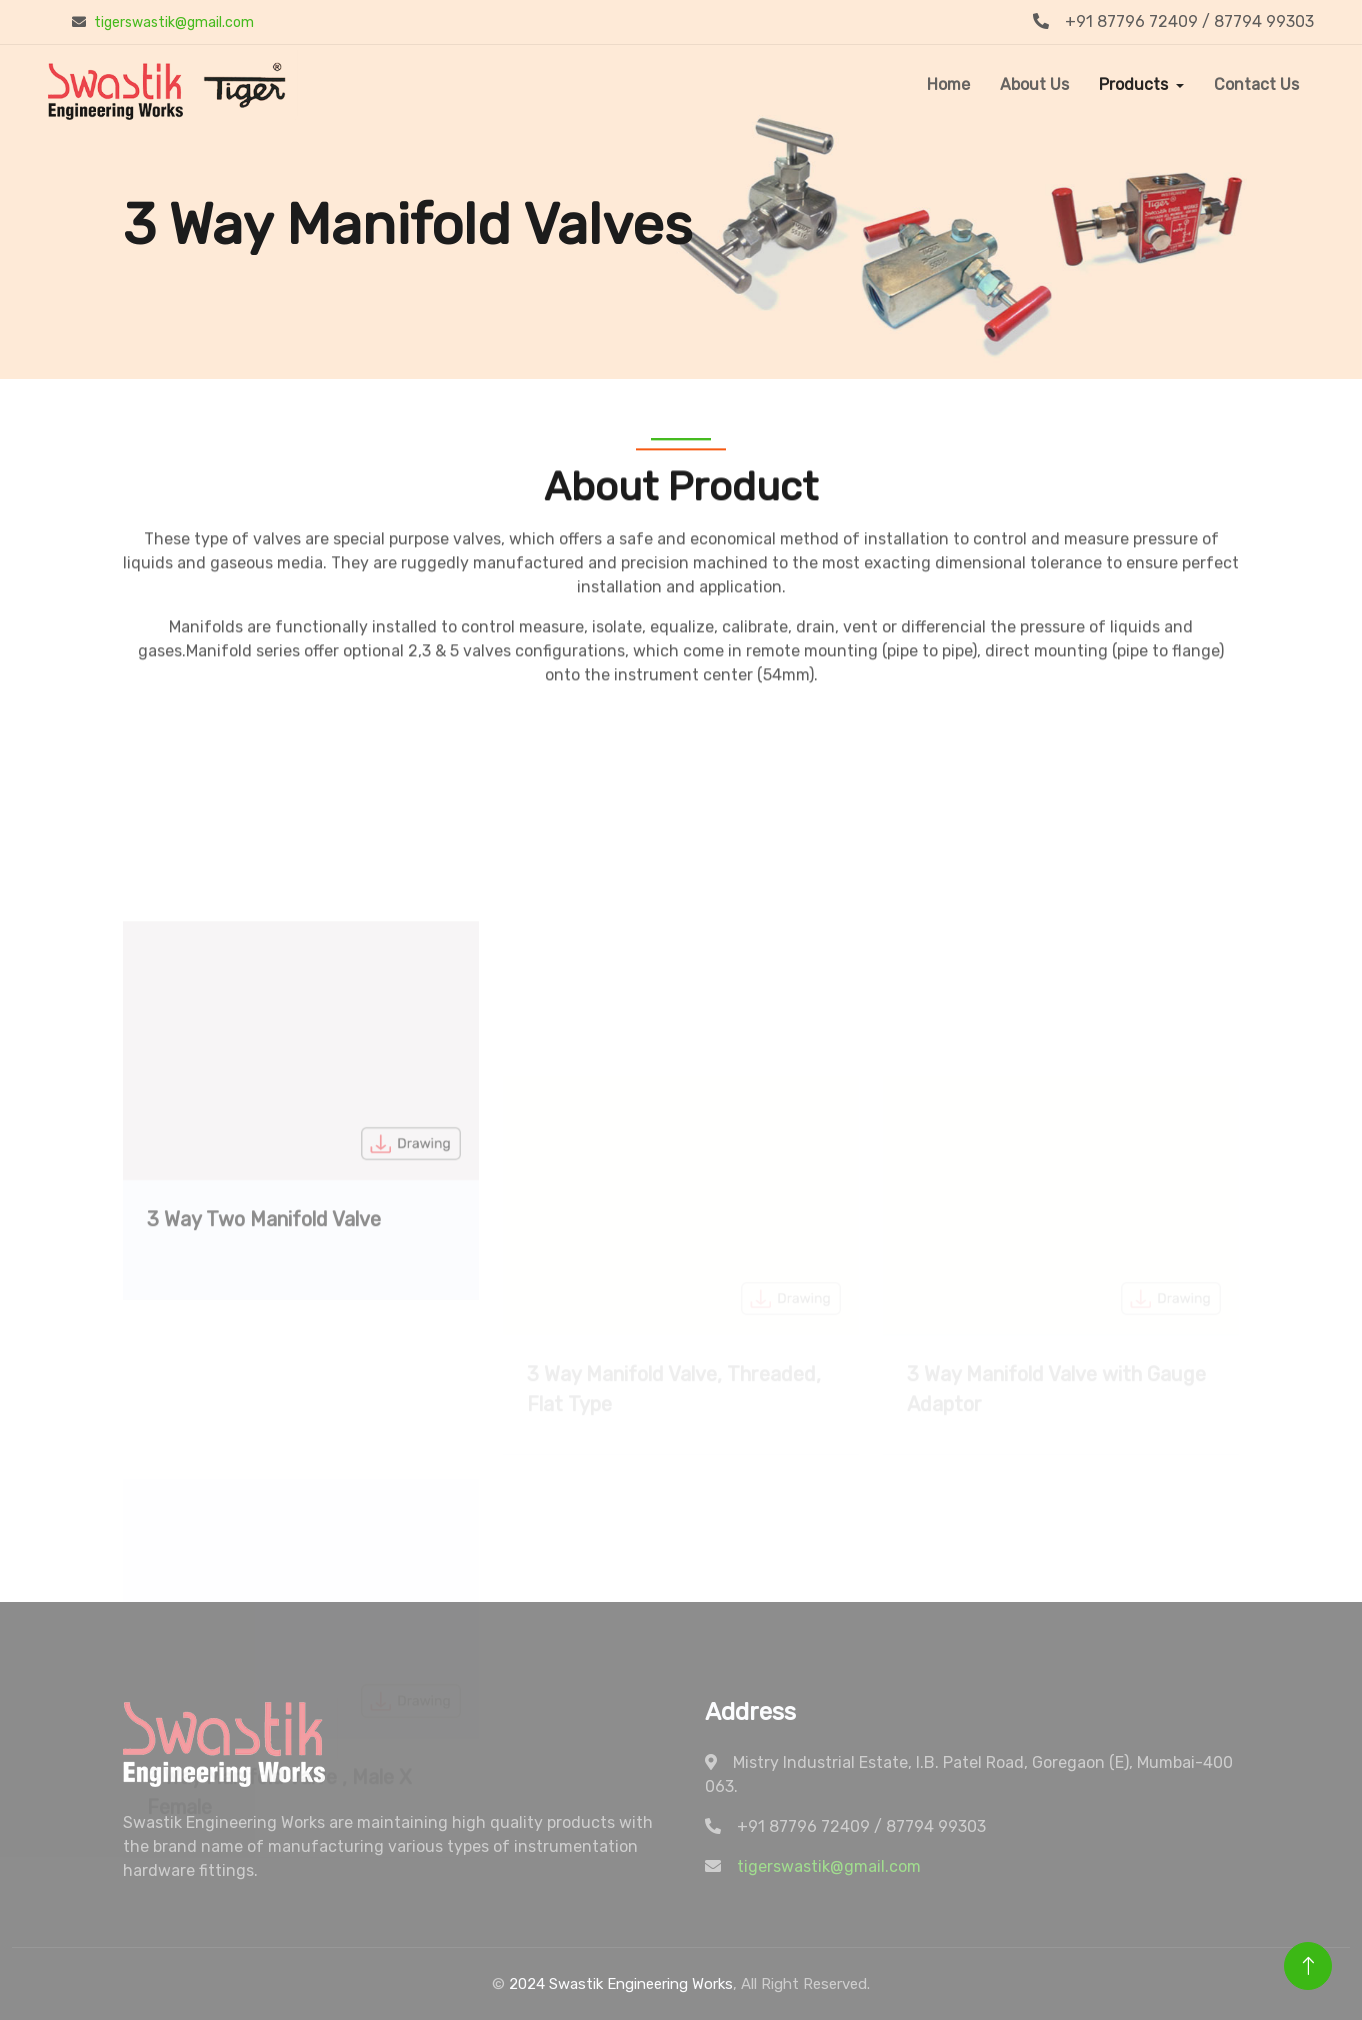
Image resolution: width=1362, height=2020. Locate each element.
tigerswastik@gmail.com (174, 22)
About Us (1034, 84)
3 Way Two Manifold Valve (264, 1331)
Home (948, 84)
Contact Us (1256, 84)
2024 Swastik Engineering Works (621, 1984)
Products (1133, 84)
